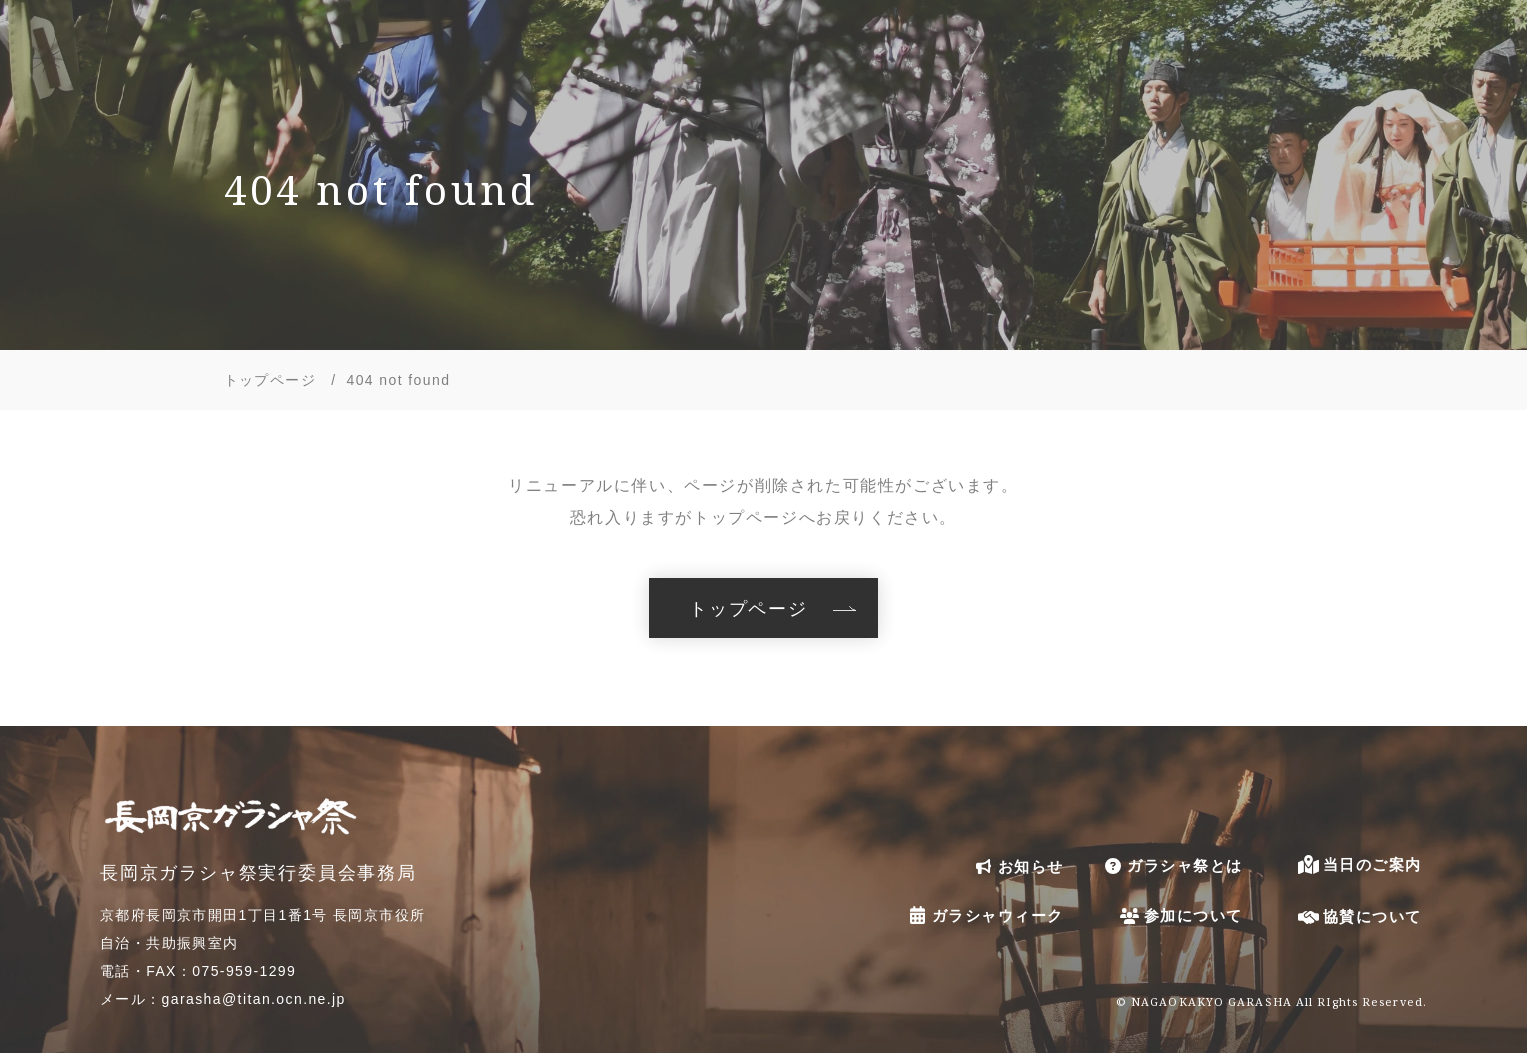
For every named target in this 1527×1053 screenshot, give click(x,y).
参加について (1179, 915)
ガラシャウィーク (984, 914)
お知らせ (1017, 866)
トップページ (748, 608)
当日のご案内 (1358, 864)
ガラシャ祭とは (1171, 866)
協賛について (1358, 916)
